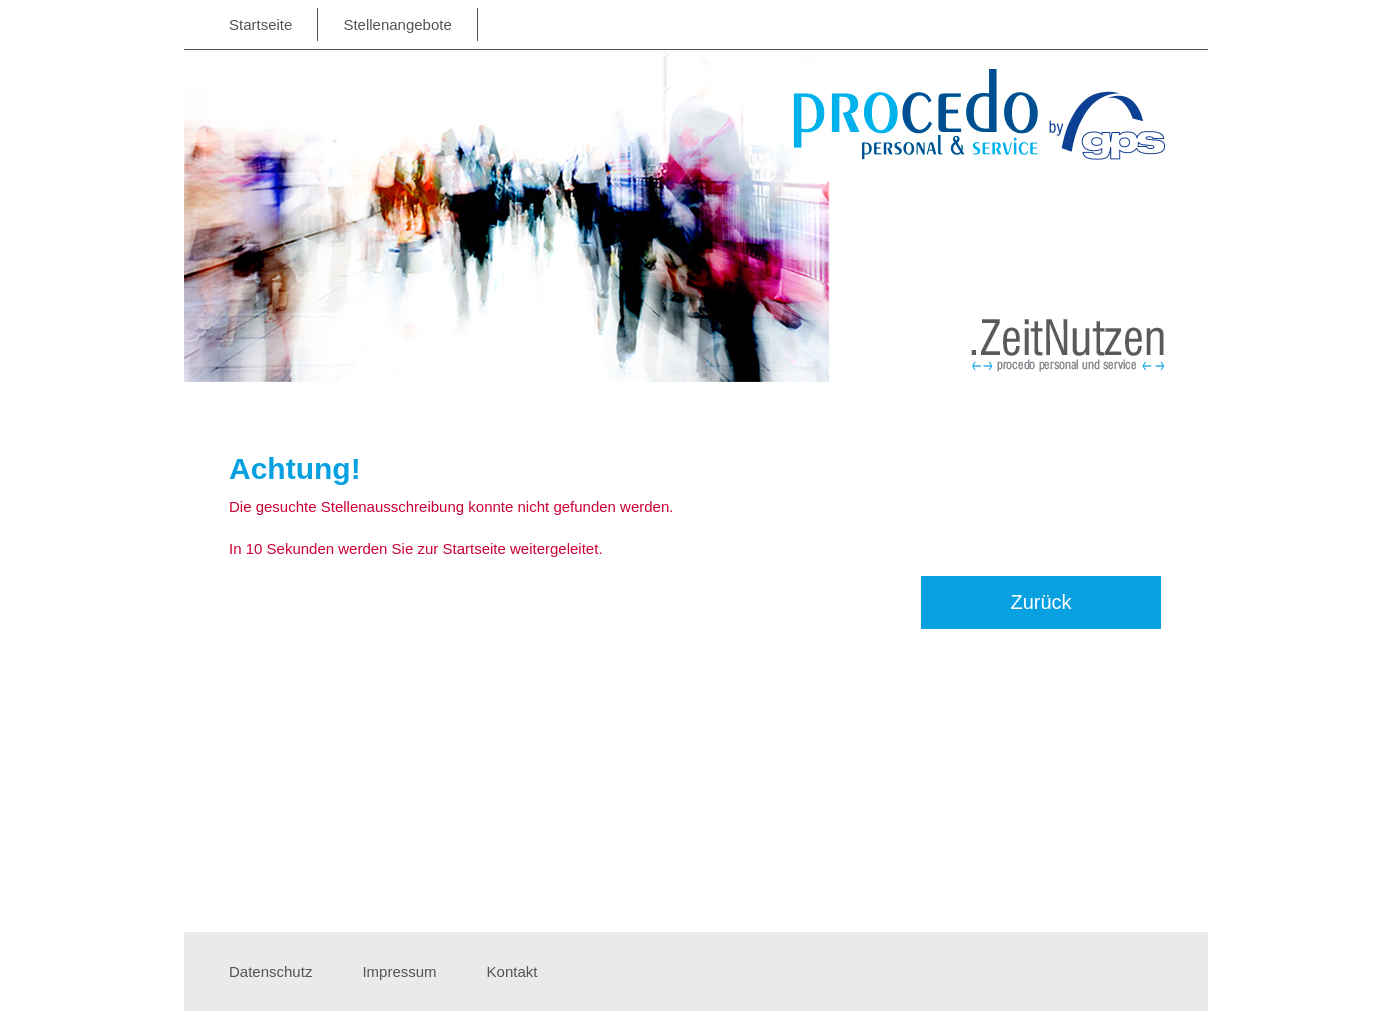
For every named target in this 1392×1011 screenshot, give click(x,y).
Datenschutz (270, 971)
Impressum (399, 971)
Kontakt (512, 971)
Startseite (260, 24)
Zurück (1040, 602)
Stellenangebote (397, 24)
